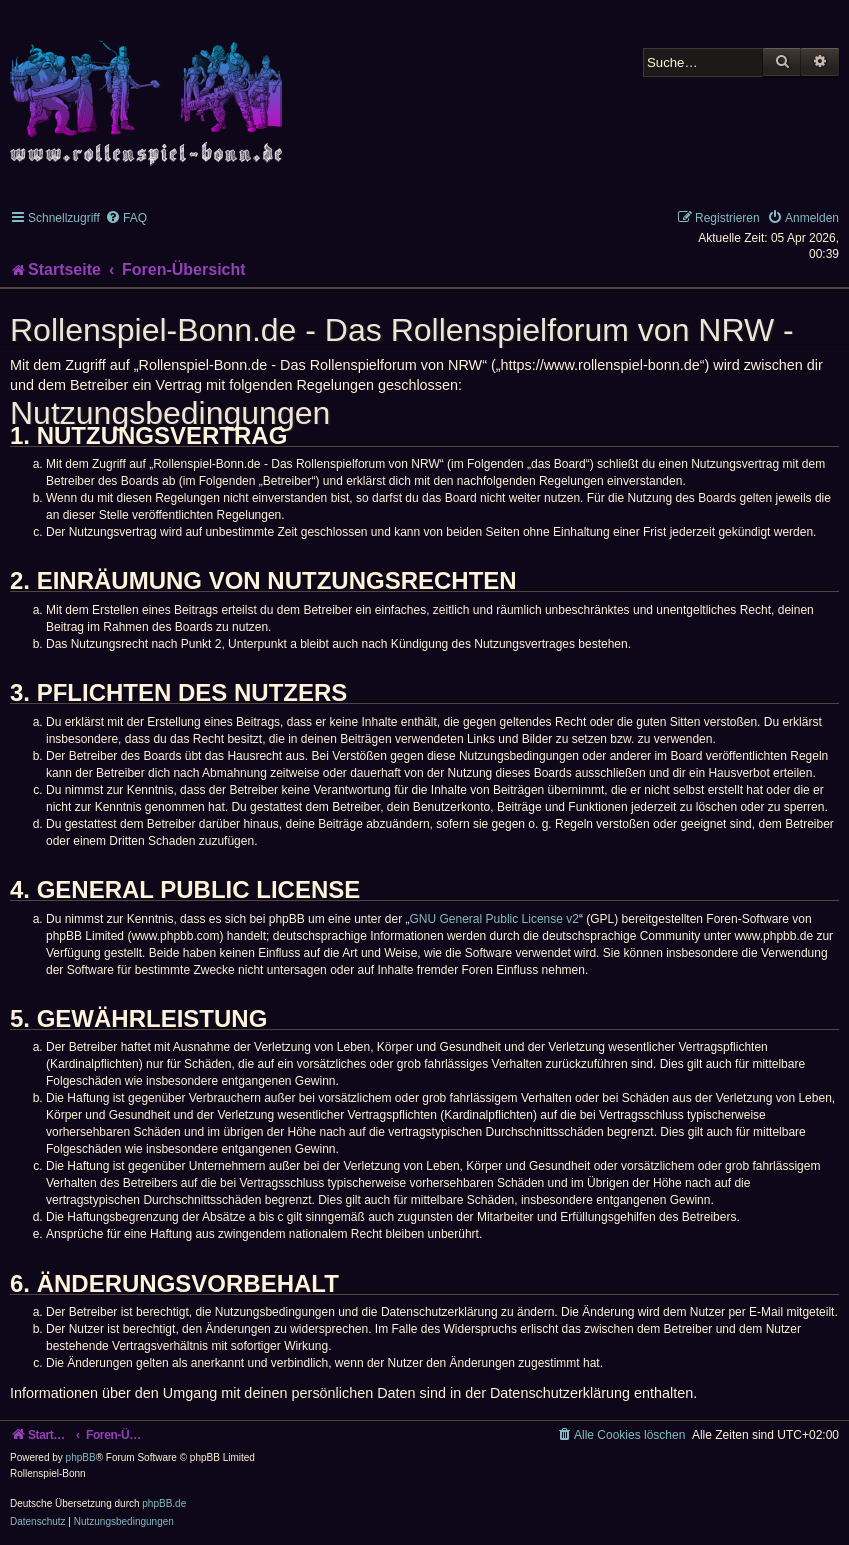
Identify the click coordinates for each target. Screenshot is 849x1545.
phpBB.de (164, 1503)
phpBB (81, 1457)
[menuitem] (126, 218)
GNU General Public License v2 (494, 919)
